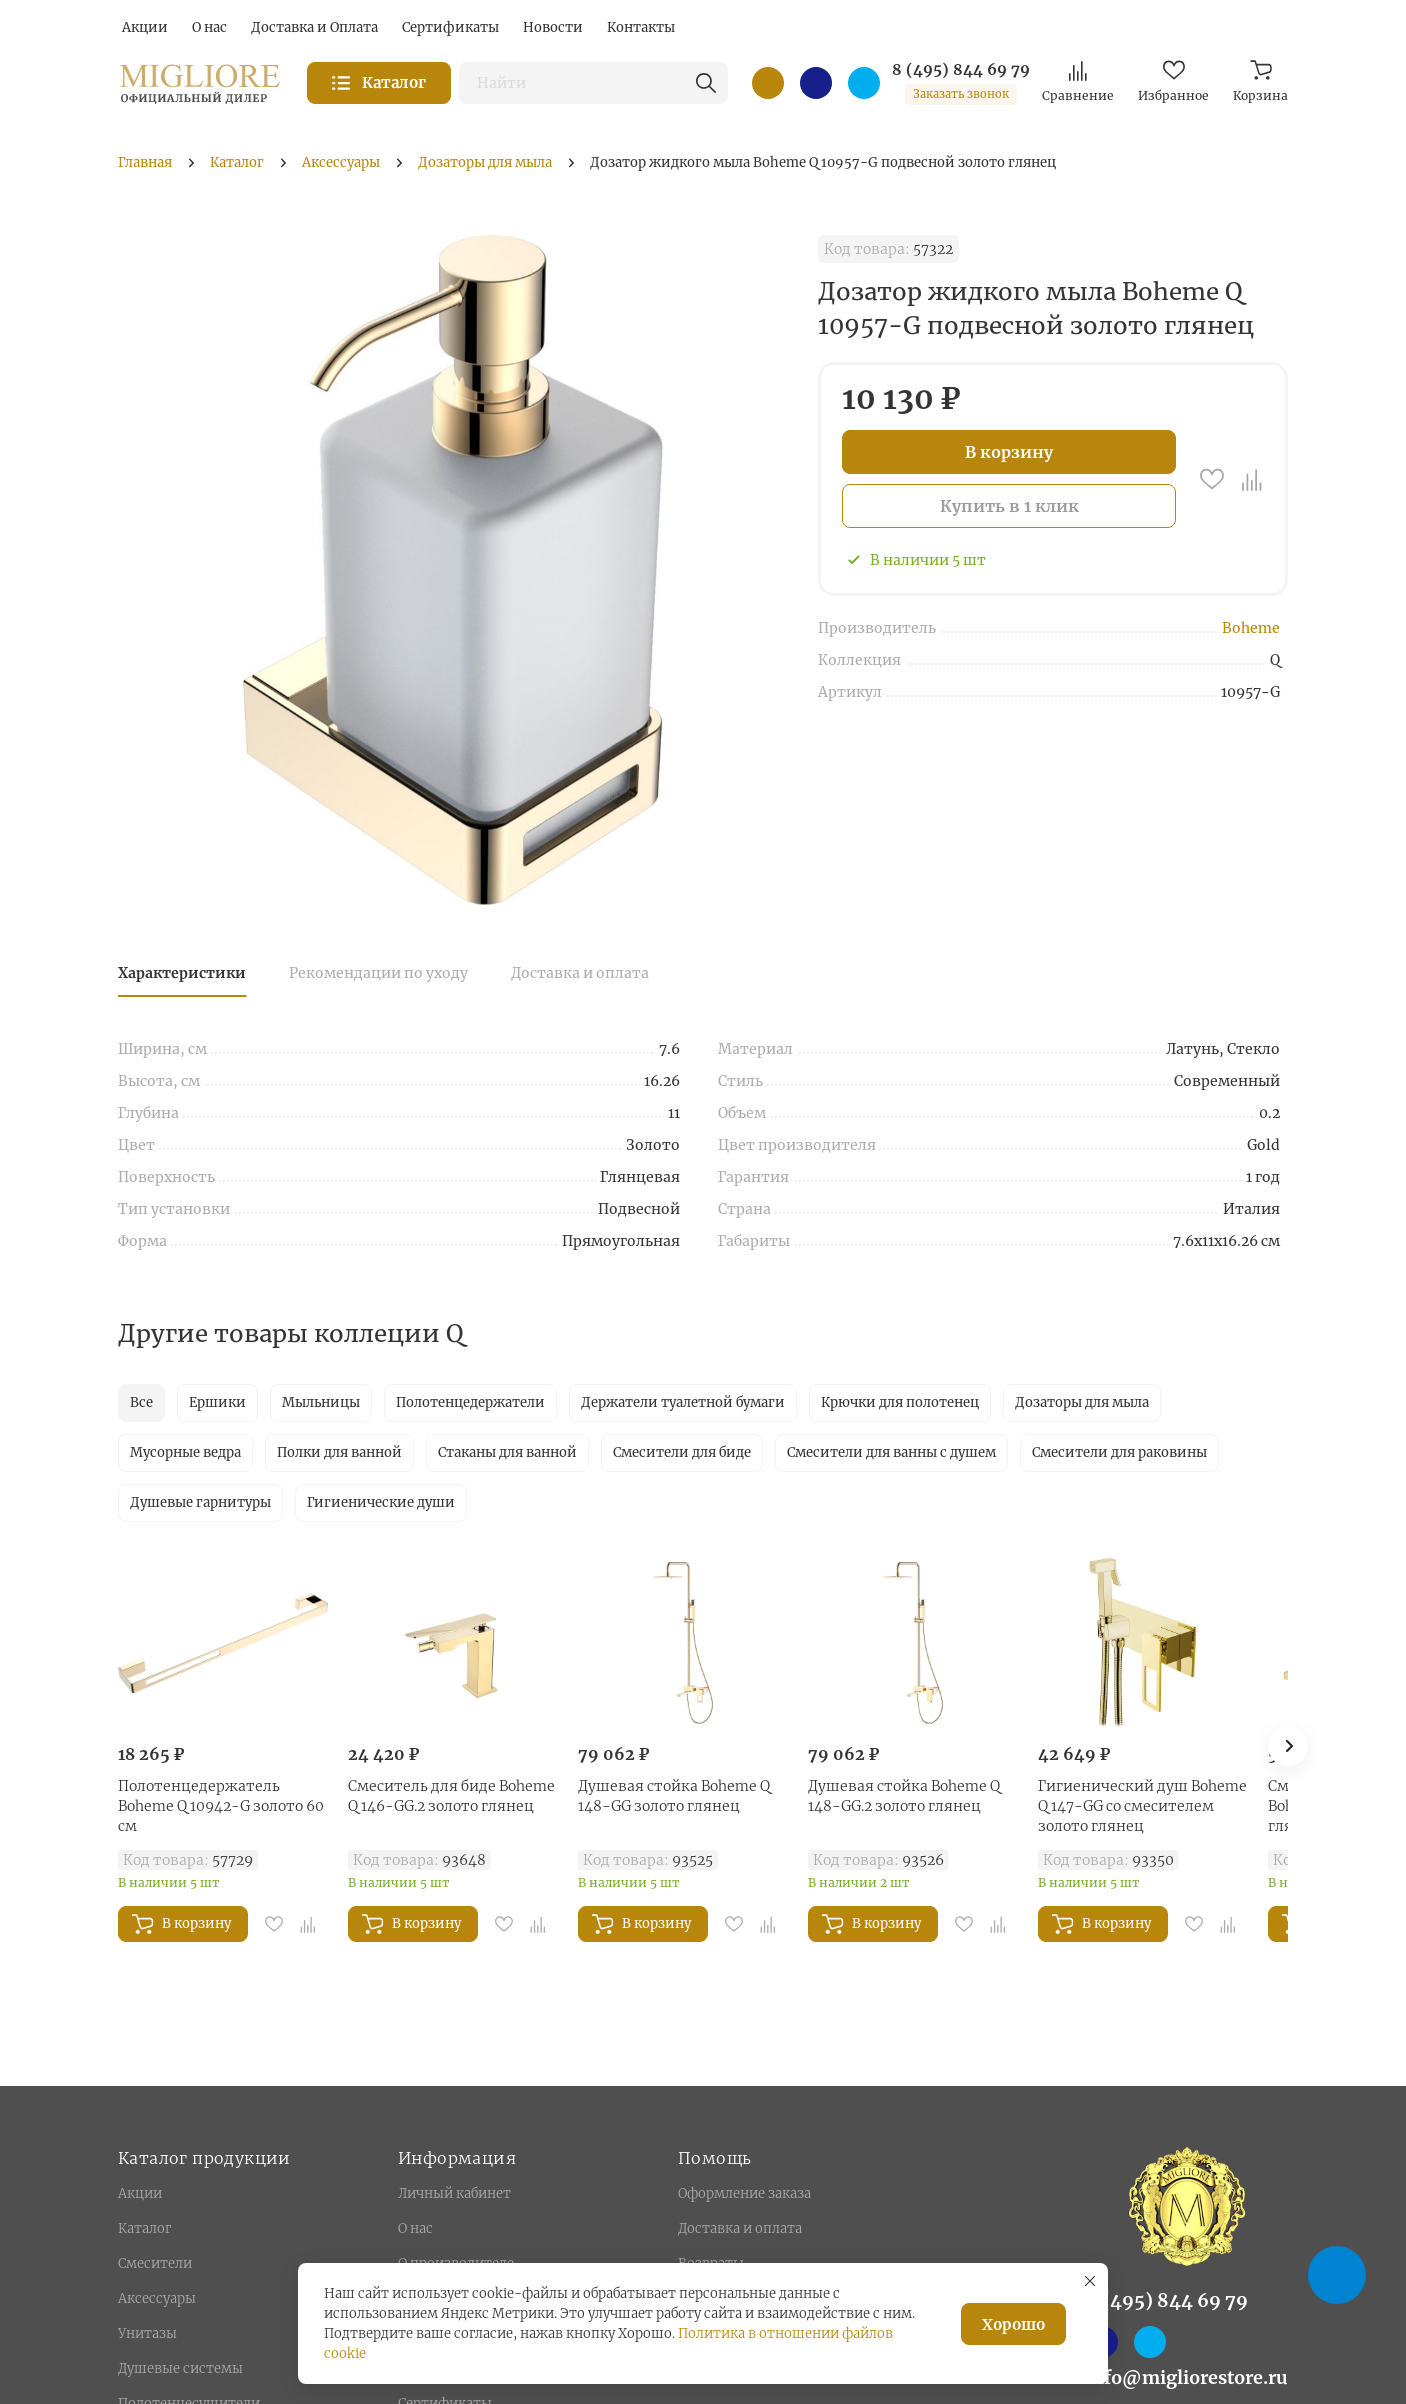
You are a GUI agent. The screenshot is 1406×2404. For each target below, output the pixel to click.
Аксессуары (157, 2298)
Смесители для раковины (1119, 1452)
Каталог (144, 2228)
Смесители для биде (682, 1452)
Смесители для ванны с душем (891, 1452)
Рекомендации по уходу (378, 973)
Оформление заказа (744, 2193)
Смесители (155, 2263)
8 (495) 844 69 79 (961, 70)
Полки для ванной (339, 1452)
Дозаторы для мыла (1082, 1402)
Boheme (1251, 628)
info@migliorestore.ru (1187, 2377)
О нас (415, 2228)
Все (141, 1402)
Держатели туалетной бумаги (683, 1402)
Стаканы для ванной (507, 1452)
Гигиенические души (381, 1502)
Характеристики (182, 973)
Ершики (217, 1402)
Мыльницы (321, 1402)
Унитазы (147, 2333)
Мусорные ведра (185, 1452)
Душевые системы (180, 2368)
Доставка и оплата (580, 973)
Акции (140, 2193)
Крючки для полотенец (900, 1402)
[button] (1288, 1746)
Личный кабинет (454, 2193)
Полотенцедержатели (470, 1402)
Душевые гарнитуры (200, 1502)
